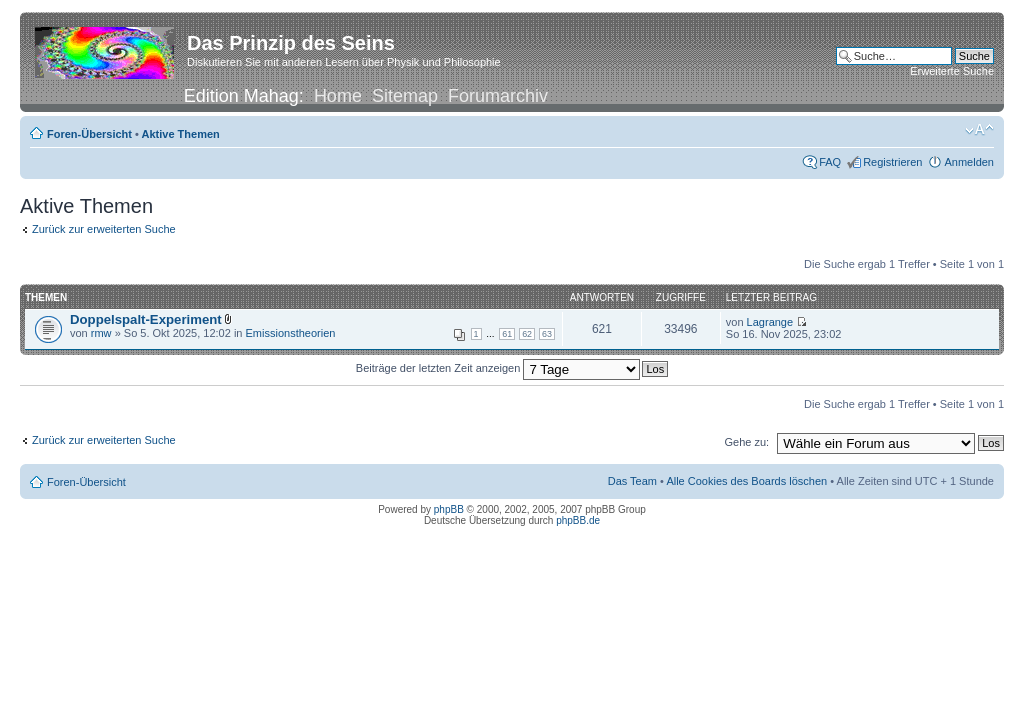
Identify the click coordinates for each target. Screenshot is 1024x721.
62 (527, 334)
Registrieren (892, 162)
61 (507, 334)
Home (338, 96)
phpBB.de (578, 520)
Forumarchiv (498, 96)
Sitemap (405, 96)
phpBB (449, 509)
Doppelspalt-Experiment (146, 319)
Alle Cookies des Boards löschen (746, 481)
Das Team (632, 481)
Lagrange (770, 322)
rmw (101, 333)
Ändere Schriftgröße (979, 130)
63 (547, 334)
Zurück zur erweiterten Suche (104, 229)
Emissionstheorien (291, 333)
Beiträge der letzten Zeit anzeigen (498, 368)
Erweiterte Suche (952, 71)
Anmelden (969, 162)
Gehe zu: (746, 442)
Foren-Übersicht (89, 134)
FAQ (830, 162)
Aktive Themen (181, 134)
